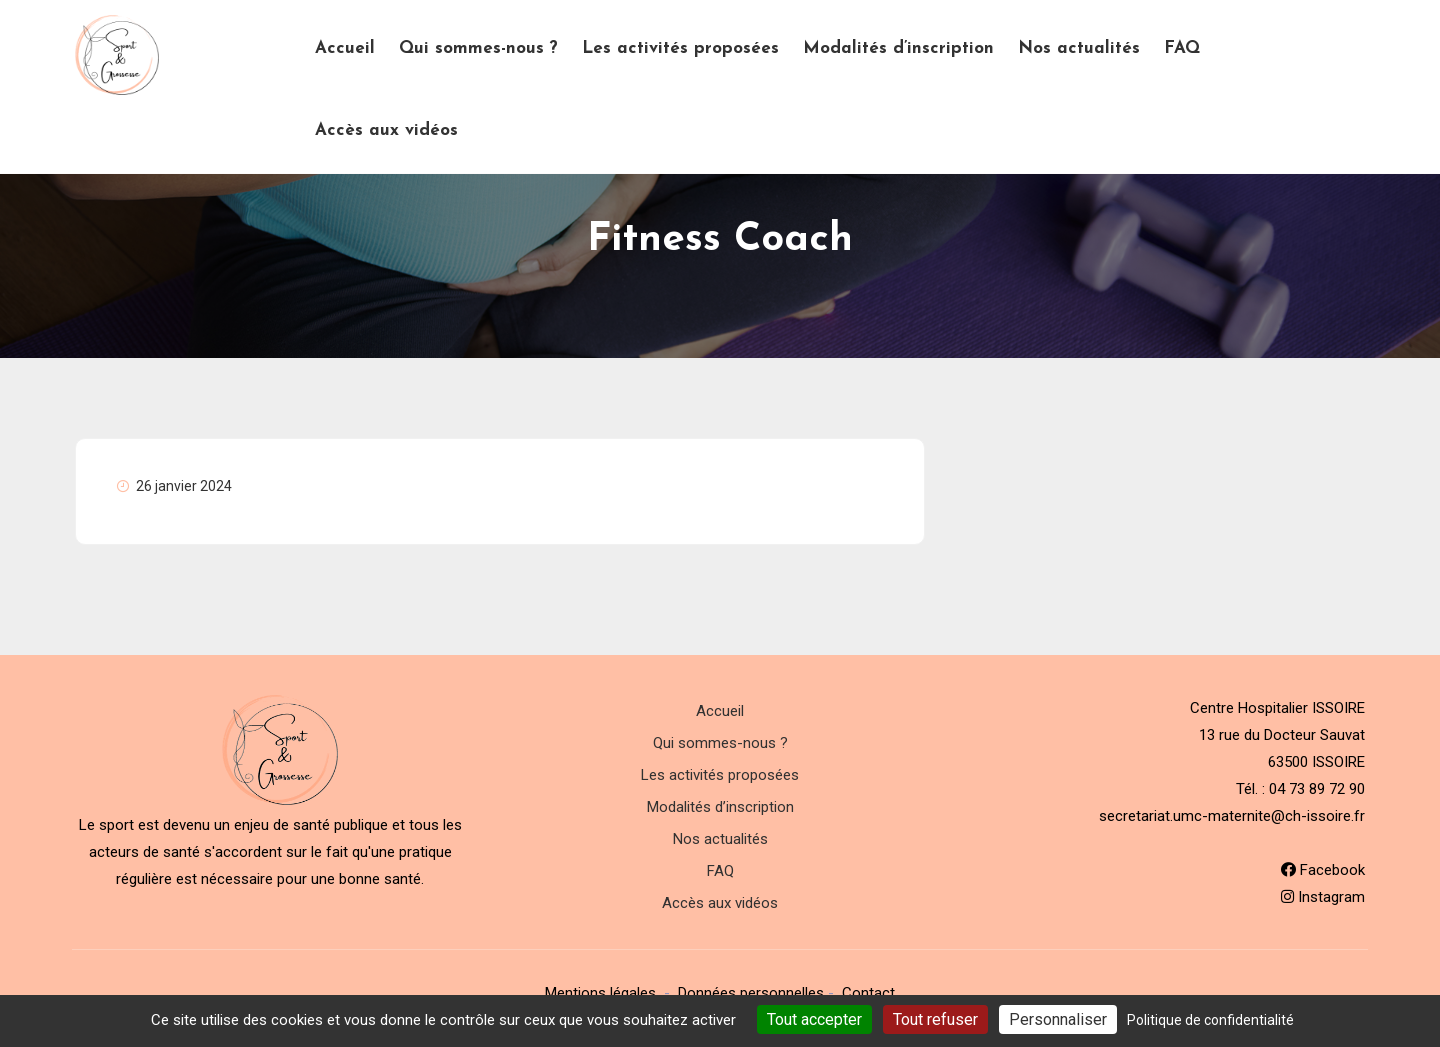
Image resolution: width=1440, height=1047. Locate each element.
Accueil (345, 48)
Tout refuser (935, 1019)
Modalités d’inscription (898, 48)
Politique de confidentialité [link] (1210, 1020)
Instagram (1323, 897)
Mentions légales (600, 993)
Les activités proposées (680, 48)
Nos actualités (1079, 48)
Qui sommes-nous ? (478, 48)
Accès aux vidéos (386, 130)
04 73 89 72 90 (1317, 789)
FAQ (1182, 48)
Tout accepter (814, 1019)
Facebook (1323, 870)
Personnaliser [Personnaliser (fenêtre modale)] (1058, 1019)
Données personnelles (751, 993)
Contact (868, 993)
